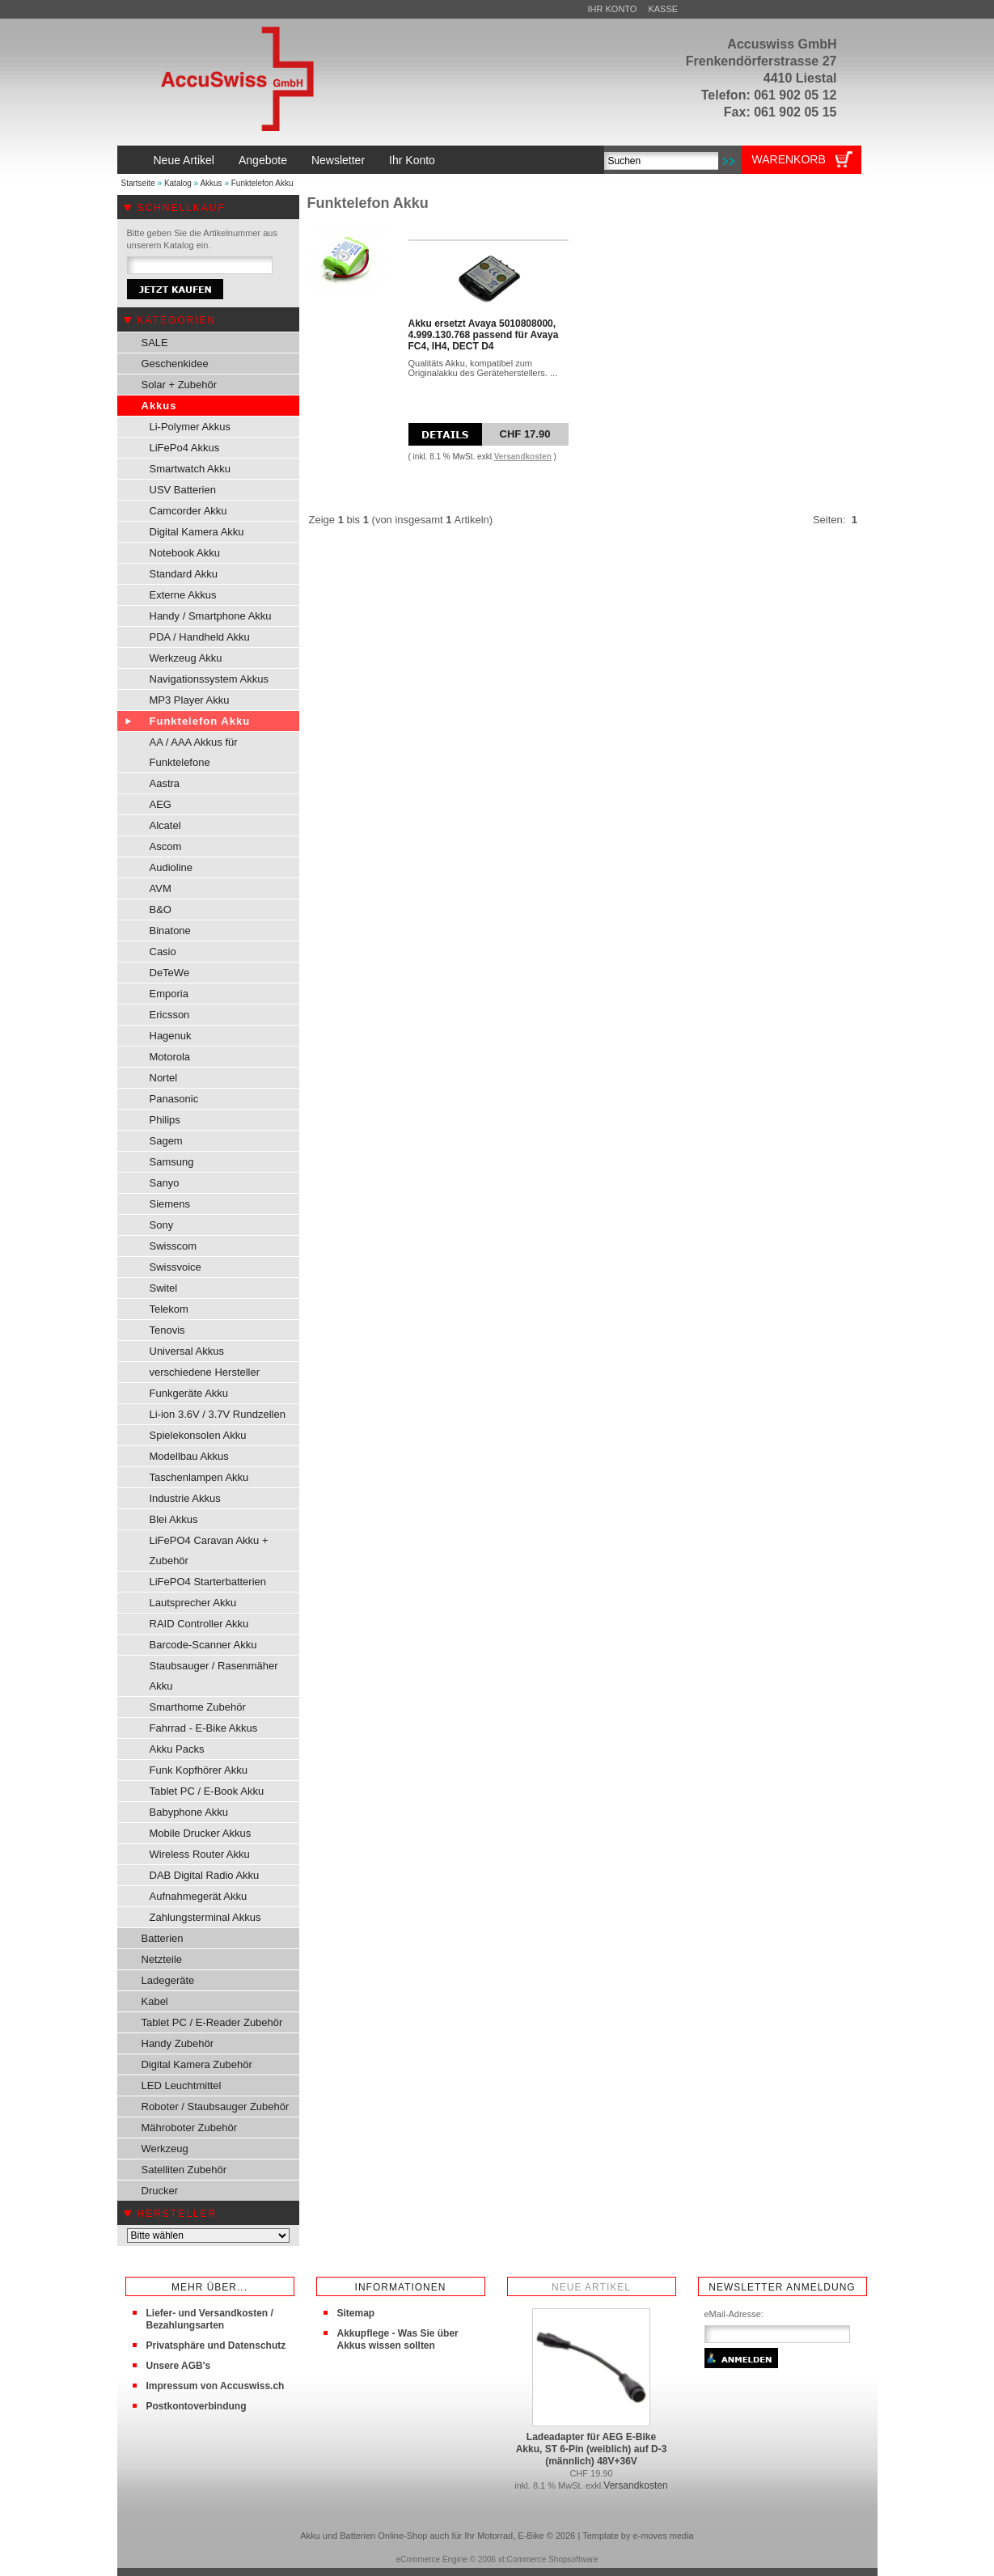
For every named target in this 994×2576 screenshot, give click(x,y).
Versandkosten (523, 456)
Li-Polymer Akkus (190, 427)
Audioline (171, 867)
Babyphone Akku (189, 1812)
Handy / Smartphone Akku (211, 616)
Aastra (165, 783)
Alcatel (165, 825)
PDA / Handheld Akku (200, 637)
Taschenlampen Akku (199, 1477)
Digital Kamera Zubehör (197, 2064)
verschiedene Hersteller (205, 1372)
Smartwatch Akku (190, 469)
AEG (160, 804)
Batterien (163, 1938)
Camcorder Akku (188, 511)
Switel (164, 1288)
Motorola (170, 1057)
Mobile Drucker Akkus (201, 1833)
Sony (162, 1225)
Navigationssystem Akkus (209, 679)
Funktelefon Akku (262, 183)
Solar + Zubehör (180, 385)
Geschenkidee (175, 363)
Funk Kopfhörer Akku (198, 1770)
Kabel (155, 2001)
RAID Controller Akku (199, 1624)
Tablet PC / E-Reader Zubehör (212, 2022)
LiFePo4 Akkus (185, 448)
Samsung (172, 1162)
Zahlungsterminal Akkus (205, 1917)
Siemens (170, 1204)
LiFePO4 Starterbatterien (208, 1582)
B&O (160, 909)
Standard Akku (184, 574)
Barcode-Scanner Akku (203, 1645)
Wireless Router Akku (200, 1854)
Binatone (170, 930)
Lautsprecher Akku (193, 1603)
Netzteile (162, 1959)
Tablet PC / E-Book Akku (207, 1791)
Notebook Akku (185, 553)
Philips (165, 1120)
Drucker (160, 2191)
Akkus (211, 183)
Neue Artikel (184, 160)
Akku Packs (177, 1749)
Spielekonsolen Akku (198, 1435)
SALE (155, 342)
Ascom (166, 846)
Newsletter (338, 160)
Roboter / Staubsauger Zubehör (216, 2106)
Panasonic (174, 1099)
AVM (160, 888)
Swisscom (173, 1246)
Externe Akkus (183, 595)
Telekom (169, 1309)
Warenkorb (789, 159)
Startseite (138, 183)
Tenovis (167, 1330)
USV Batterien (183, 490)
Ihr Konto (612, 9)
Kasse (663, 9)
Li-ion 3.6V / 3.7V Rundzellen (218, 1414)
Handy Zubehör (178, 2043)
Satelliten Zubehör (184, 2170)
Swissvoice (175, 1267)
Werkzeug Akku (186, 658)
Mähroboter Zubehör (190, 2127)
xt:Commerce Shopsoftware (548, 2559)
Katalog (178, 183)
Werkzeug (165, 2148)
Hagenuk (171, 1036)
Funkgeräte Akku (189, 1393)
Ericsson (170, 1015)
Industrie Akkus (185, 1498)
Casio (163, 951)
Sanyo (165, 1183)
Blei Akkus (174, 1519)
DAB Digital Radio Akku (205, 1875)
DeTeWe (170, 973)
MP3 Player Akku (190, 700)
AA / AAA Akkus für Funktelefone (194, 752)
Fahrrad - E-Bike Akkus (204, 1728)
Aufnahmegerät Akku (198, 1896)
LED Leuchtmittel (182, 2085)
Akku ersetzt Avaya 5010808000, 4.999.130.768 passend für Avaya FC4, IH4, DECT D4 (483, 335)
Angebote (263, 160)
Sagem (166, 1141)
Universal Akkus (187, 1351)
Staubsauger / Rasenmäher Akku (214, 1676)
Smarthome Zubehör (198, 1707)
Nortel (164, 1078)
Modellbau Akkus (189, 1456)
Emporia (169, 994)
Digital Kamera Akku (197, 532)
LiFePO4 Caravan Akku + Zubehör (209, 1550)
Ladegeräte (168, 1980)
